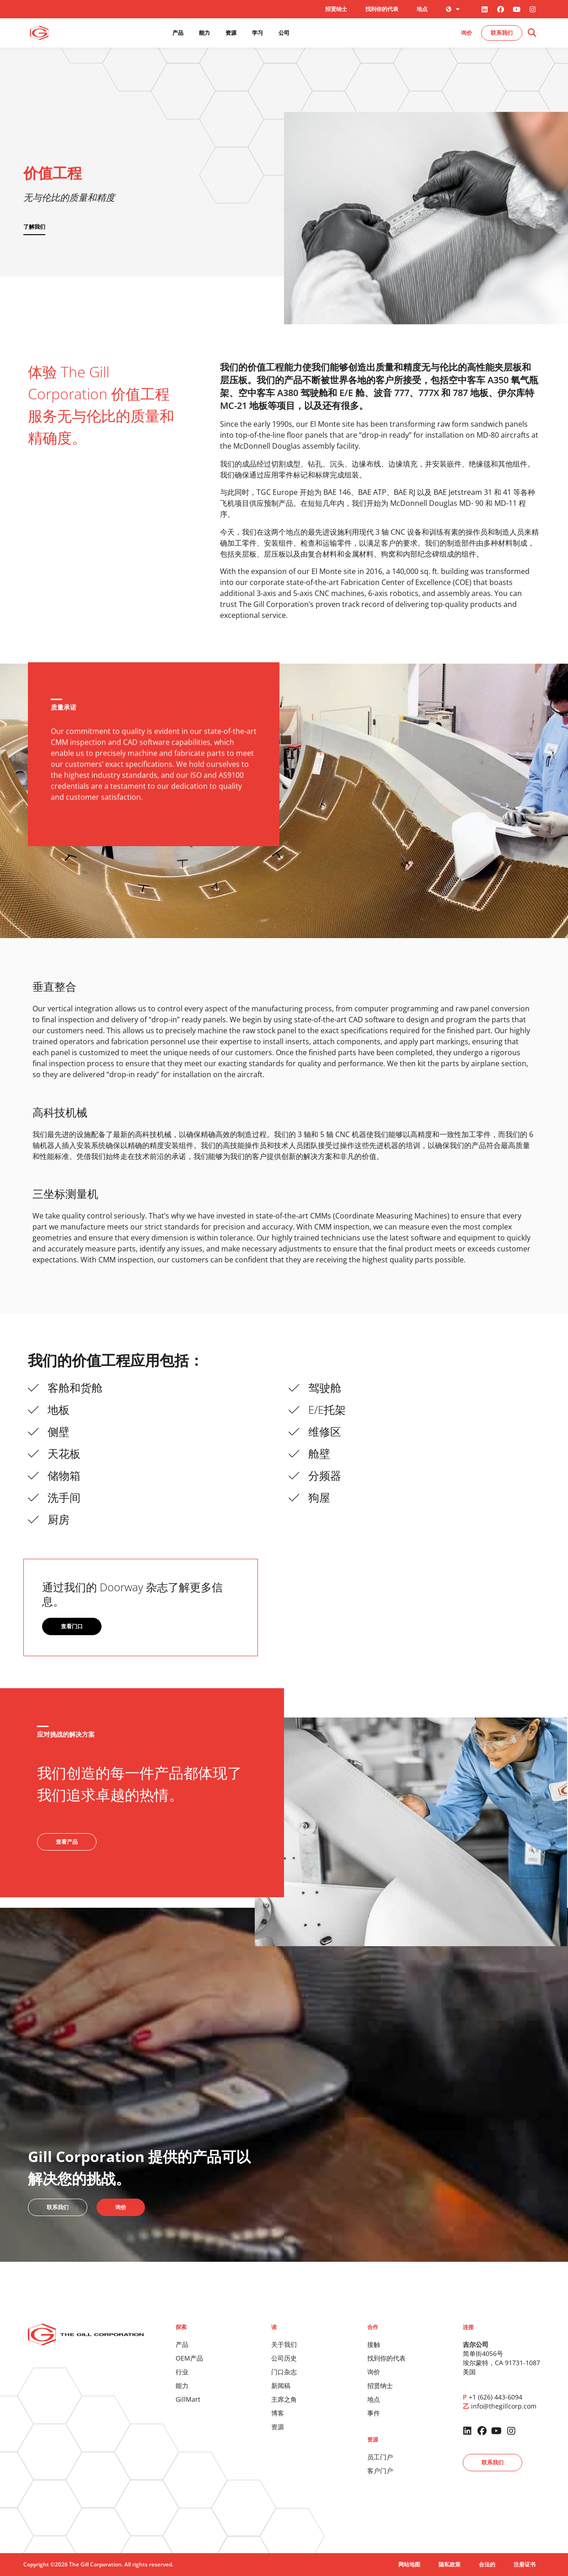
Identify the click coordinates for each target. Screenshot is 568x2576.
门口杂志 (284, 2371)
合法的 (487, 2564)
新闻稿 (280, 2385)
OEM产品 (189, 2358)
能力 (182, 2385)
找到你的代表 (381, 9)
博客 (277, 2413)
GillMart (188, 2399)
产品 (182, 2344)
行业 (182, 2371)
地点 (422, 9)
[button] (532, 33)
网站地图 (409, 2564)
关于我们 (284, 2344)
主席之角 (284, 2399)
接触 (373, 2344)
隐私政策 (450, 2564)
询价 (373, 2371)
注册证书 (525, 2564)
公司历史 (284, 2358)
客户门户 (380, 2470)
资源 (277, 2426)
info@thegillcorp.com (503, 2406)
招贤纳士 (336, 9)
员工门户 (380, 2457)
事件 (373, 2413)
